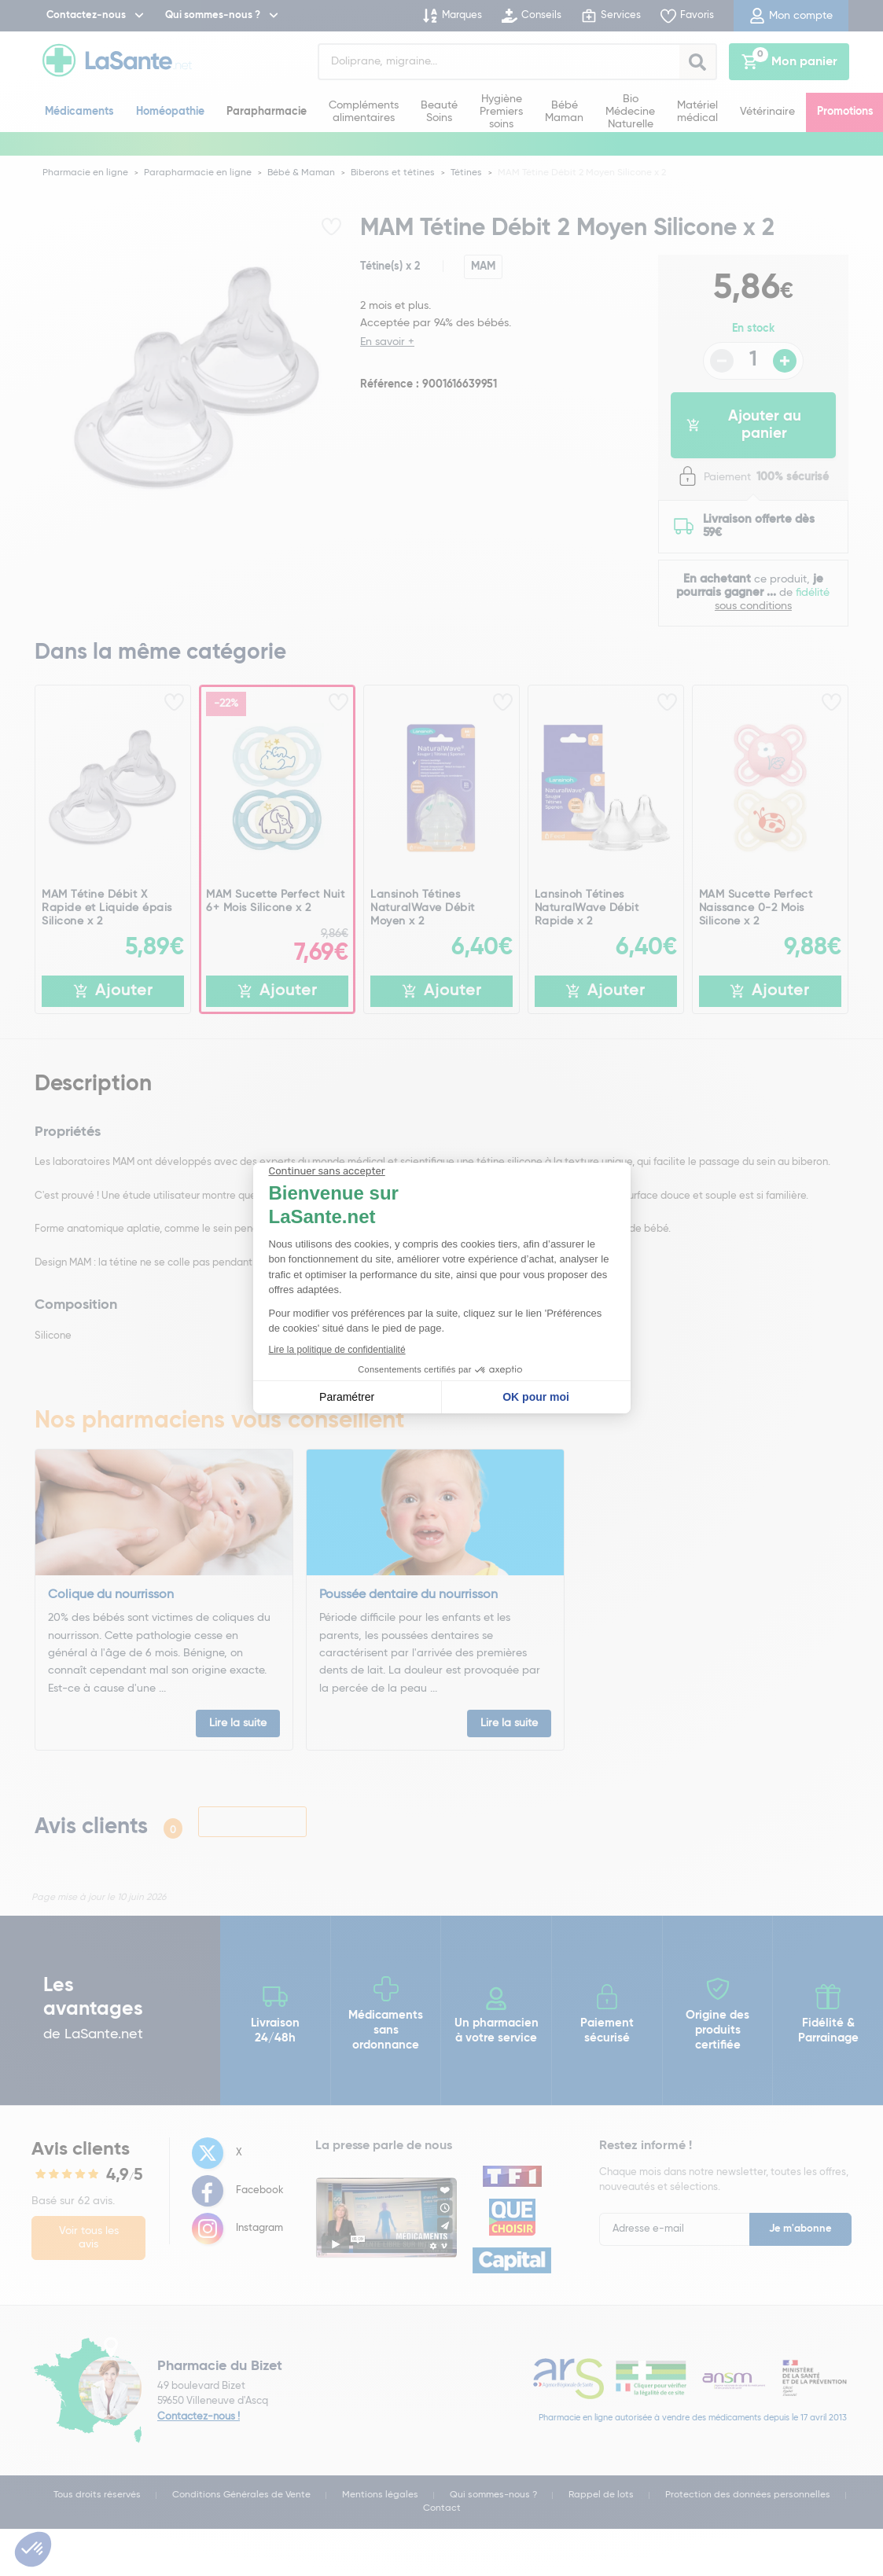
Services (611, 16)
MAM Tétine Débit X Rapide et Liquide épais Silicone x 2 (107, 908)
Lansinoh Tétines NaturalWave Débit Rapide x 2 (587, 908)
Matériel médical (697, 111)
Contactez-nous (86, 15)
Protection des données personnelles (747, 2495)
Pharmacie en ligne (85, 173)
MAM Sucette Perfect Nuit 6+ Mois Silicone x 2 (275, 901)
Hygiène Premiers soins (501, 111)
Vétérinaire (767, 111)
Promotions (845, 111)
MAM (483, 266)
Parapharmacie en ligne (198, 173)
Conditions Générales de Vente (241, 2495)
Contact (442, 2508)
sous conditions (753, 606)
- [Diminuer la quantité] (722, 361)
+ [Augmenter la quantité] (785, 361)
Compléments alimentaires (364, 111)
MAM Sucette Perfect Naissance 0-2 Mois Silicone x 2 (756, 908)
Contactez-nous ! (198, 2417)
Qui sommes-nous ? (212, 15)
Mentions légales (380, 2495)
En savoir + (387, 341)
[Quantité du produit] (753, 361)
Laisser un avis (252, 1821)
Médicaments (79, 111)
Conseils (531, 16)
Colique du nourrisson (111, 1595)
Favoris (687, 16)
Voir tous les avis (89, 2237)
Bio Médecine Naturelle (630, 111)
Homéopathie (170, 111)
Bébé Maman (564, 111)
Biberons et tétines (393, 173)
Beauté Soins (439, 111)
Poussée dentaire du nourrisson (408, 1595)
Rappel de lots (601, 2495)
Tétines (466, 173)
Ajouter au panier (743, 425)
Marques (452, 16)
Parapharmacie (266, 111)
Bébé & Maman (301, 173)
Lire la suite (238, 1723)
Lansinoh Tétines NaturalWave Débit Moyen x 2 (422, 908)
